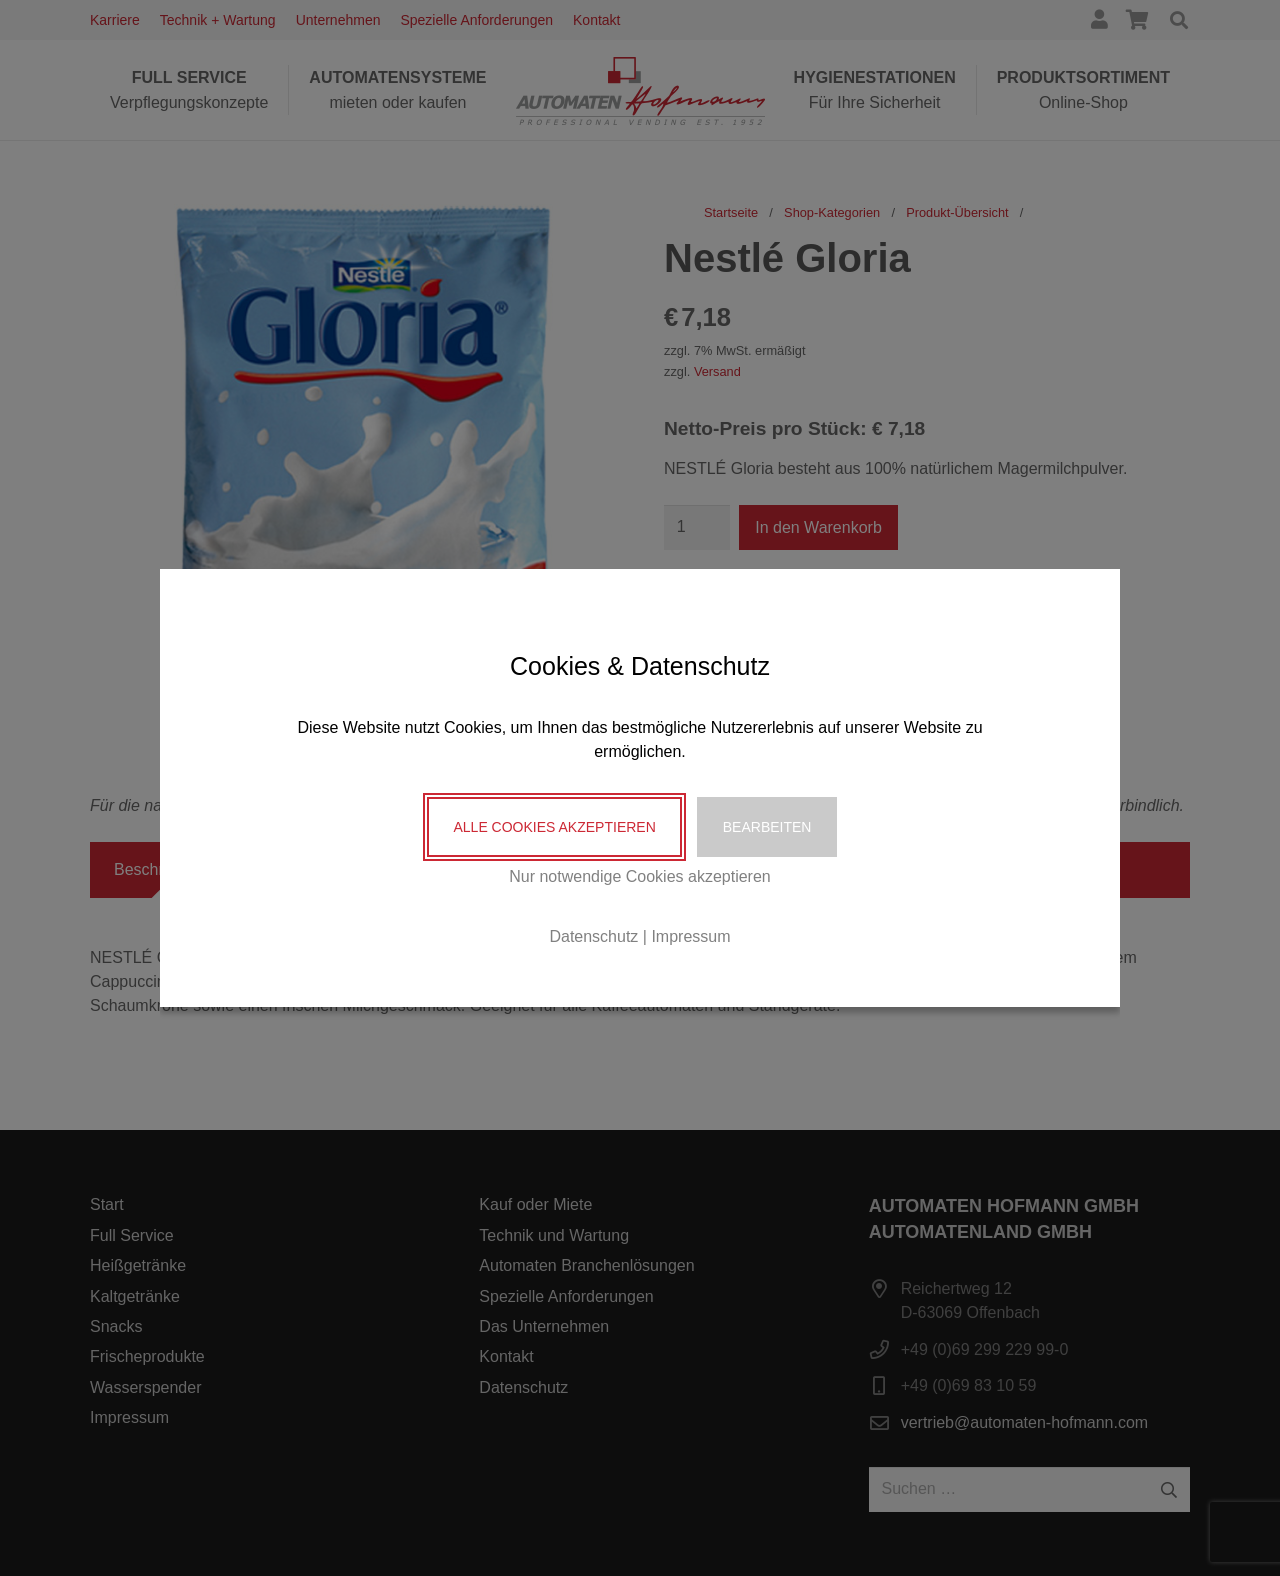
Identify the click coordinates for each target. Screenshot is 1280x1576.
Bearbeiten (767, 827)
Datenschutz (593, 936)
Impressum (690, 936)
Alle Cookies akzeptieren (554, 827)
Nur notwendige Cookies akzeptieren (639, 876)
